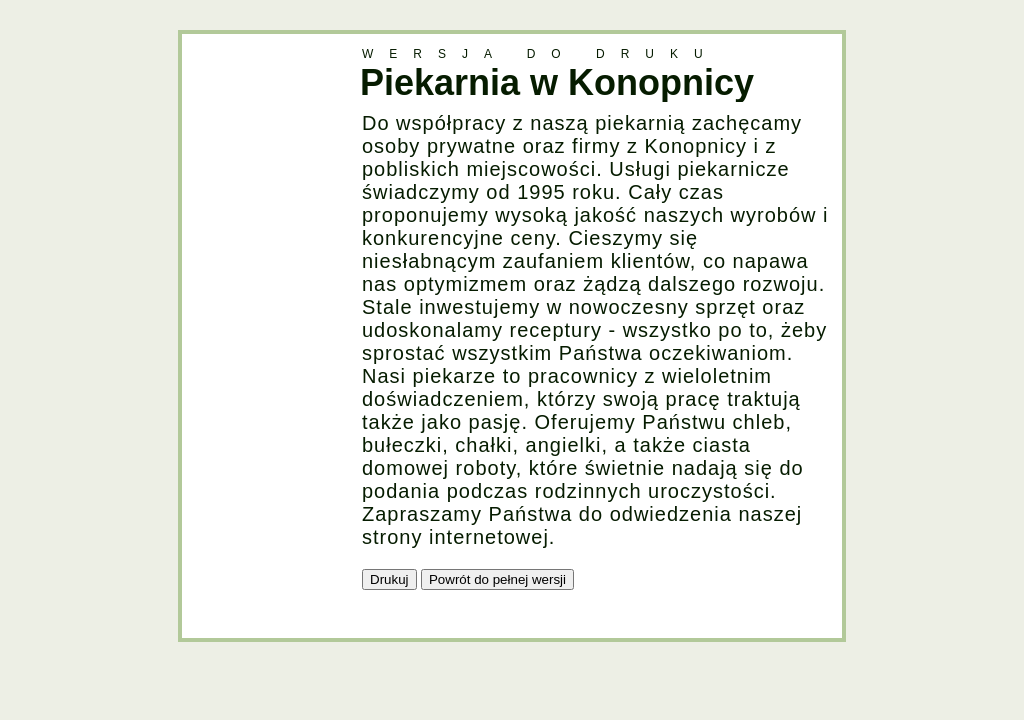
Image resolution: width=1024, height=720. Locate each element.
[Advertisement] (262, 334)
